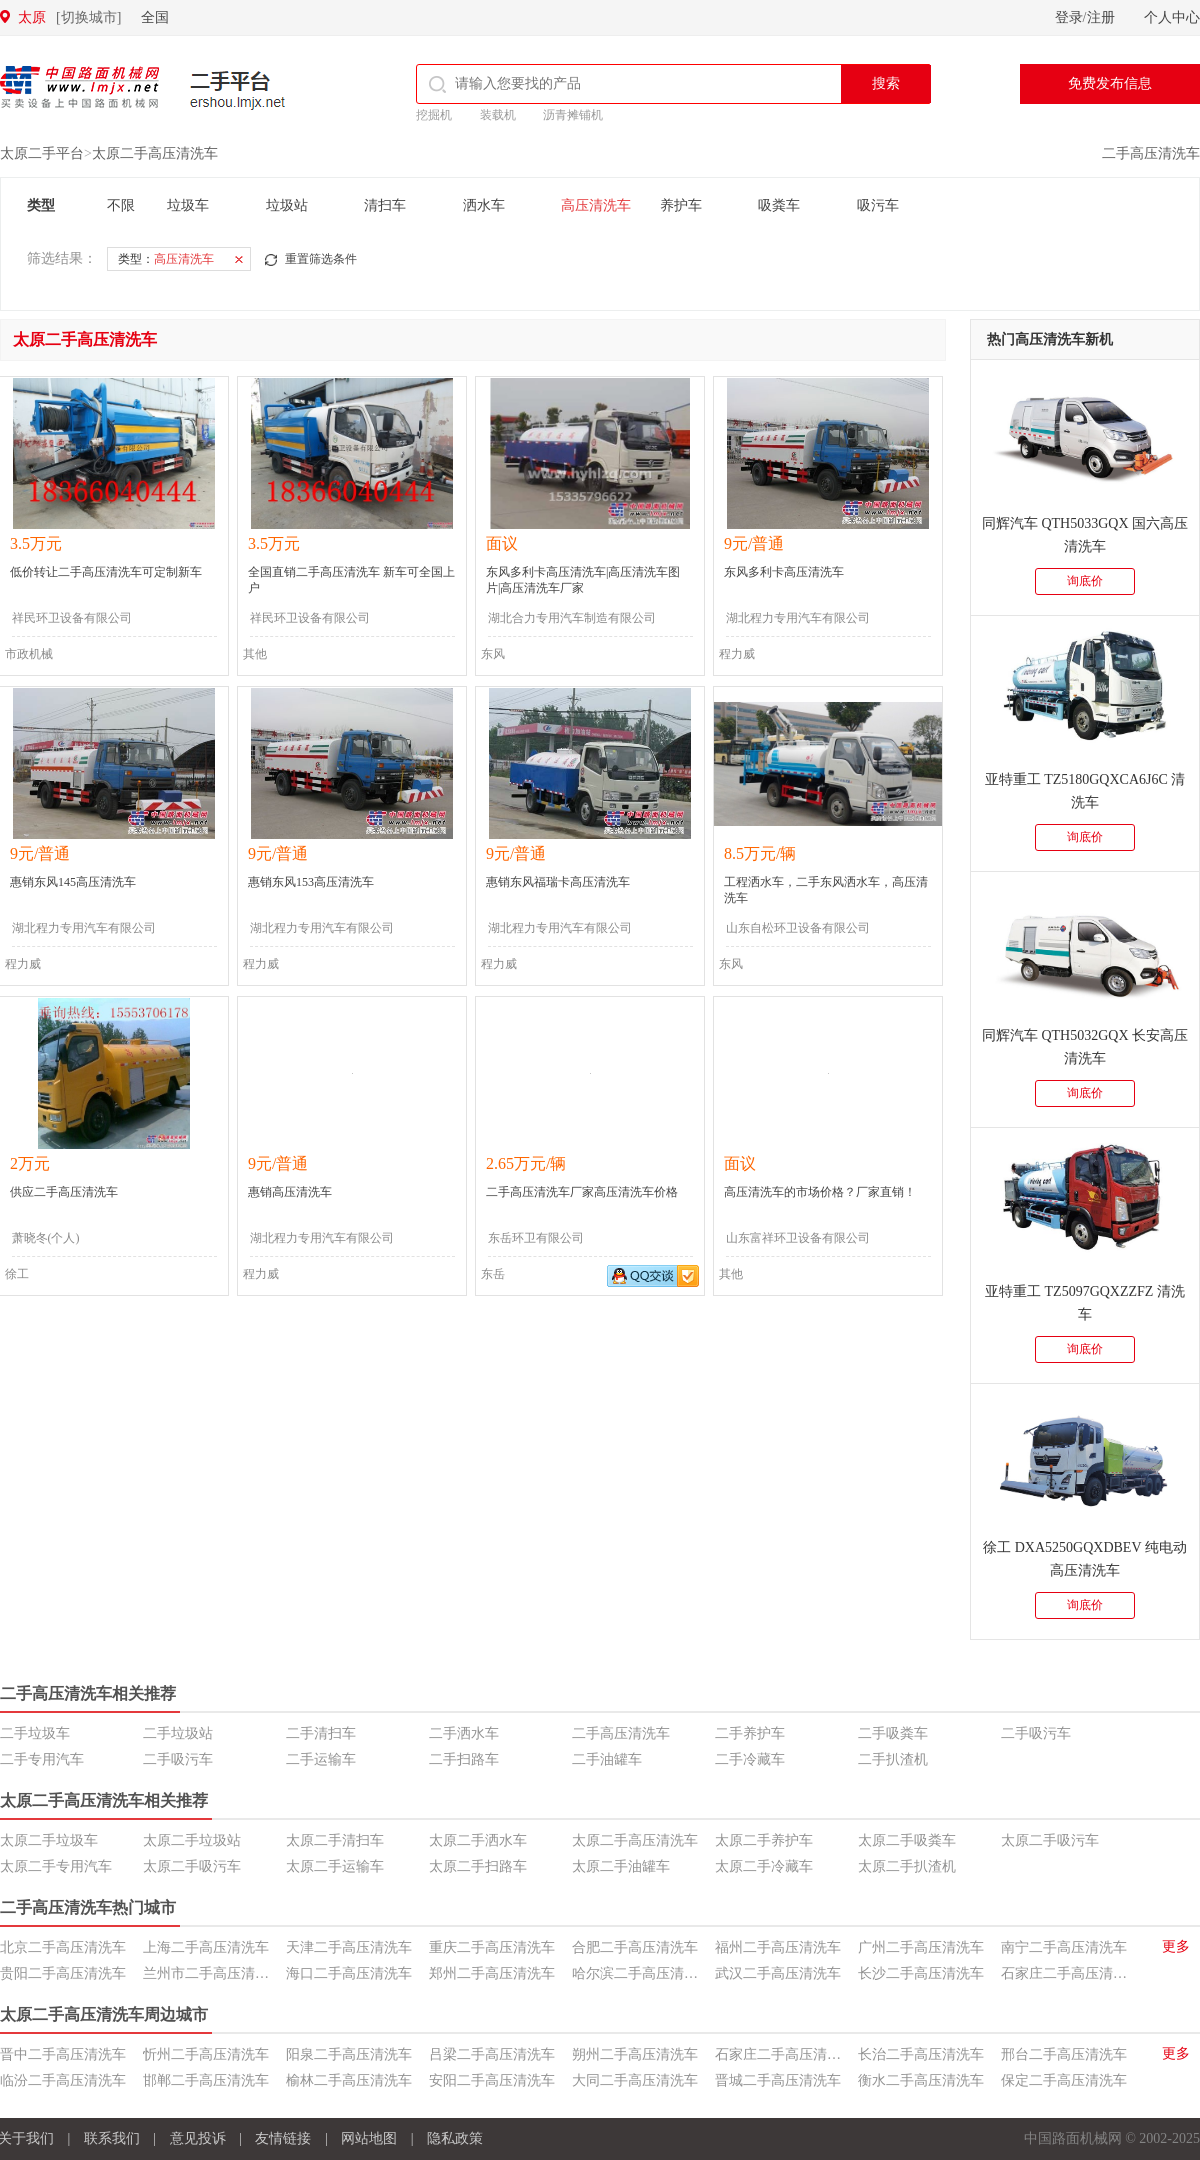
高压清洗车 (596, 205)
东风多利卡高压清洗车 (784, 572)
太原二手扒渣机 (907, 1866)
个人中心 (1172, 17)
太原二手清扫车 (335, 1840)
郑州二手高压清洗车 (492, 1973)
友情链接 (283, 2138)
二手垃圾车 (35, 1733)
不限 (121, 205)
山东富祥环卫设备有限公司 (798, 1238)
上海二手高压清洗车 (206, 1947)
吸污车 (878, 205)
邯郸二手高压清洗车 (206, 2080)
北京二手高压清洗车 (63, 1947)
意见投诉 (198, 2138)
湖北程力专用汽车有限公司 (798, 618)
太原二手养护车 (764, 1840)
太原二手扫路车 (478, 1866)
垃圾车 (188, 205)
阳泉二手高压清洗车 (349, 2054)
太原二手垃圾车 (49, 1840)
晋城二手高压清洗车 (778, 2080)
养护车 (681, 205)
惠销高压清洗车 (290, 1192)
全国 (155, 17)
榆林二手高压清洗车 (349, 2080)
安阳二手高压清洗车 (492, 2080)
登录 (1069, 17)
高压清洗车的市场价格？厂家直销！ (820, 1192)
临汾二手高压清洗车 (63, 2080)
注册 (1101, 17)
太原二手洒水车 (478, 1840)
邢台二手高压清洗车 (1064, 2054)
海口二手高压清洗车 (349, 1973)
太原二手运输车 (335, 1866)
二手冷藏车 (750, 1759)
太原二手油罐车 (621, 1866)
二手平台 (238, 89)
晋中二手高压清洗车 (63, 2054)
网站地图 (369, 2138)
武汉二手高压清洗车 (778, 1973)
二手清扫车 (321, 1733)
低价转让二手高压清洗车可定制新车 (106, 572)
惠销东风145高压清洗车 (73, 882)
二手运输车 (321, 1759)
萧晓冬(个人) (46, 1238)
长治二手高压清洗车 (921, 2054)
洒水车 (484, 205)
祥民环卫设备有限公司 (72, 618)
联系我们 (112, 2138)
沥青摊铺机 (573, 115)
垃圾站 (287, 205)
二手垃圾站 (178, 1733)
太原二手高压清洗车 (155, 153)
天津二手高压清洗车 (349, 1947)
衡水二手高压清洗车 (921, 2080)
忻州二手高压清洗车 (206, 2054)
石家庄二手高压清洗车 (1071, 1973)
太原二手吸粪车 (907, 1840)
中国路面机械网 (79, 87)
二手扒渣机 (893, 1759)
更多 (1176, 1946)
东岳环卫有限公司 (536, 1238)
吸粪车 (779, 205)
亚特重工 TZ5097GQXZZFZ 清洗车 (1085, 1303)
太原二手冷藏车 (764, 1866)
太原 (69, 17)
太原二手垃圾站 (192, 1840)
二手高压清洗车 (1151, 153)
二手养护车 (750, 1733)
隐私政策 (455, 2138)
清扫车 (385, 205)
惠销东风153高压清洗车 (311, 882)
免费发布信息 (1110, 83)
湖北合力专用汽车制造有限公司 (572, 618)
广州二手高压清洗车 (921, 1947)
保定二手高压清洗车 (1064, 2080)
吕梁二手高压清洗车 (492, 2054)
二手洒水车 (464, 1733)
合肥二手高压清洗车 (635, 1947)
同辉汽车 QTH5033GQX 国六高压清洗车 (1085, 535)
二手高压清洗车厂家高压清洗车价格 (582, 1192)
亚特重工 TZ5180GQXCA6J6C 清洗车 (1085, 791)
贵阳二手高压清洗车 (63, 1973)
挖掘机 (434, 115)
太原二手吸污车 (1050, 1840)
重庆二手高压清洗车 (492, 1947)
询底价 (1085, 581)
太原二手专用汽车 (56, 1866)
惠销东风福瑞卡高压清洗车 (558, 882)
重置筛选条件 (321, 259)
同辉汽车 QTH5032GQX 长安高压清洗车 (1085, 1047)
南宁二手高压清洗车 (1064, 1947)
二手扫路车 (464, 1759)
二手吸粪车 (893, 1733)
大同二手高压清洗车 (635, 2080)
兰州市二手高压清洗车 (213, 1973)
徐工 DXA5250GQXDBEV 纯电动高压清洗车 (1085, 1559)
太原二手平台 (42, 153)
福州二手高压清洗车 (778, 1947)
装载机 (498, 115)
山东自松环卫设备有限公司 (798, 928)
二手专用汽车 (42, 1759)
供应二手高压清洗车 (64, 1192)
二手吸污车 (1036, 1733)
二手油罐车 (607, 1759)
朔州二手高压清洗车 (635, 2054)
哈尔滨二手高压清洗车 (642, 1973)
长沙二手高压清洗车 (921, 1973)
